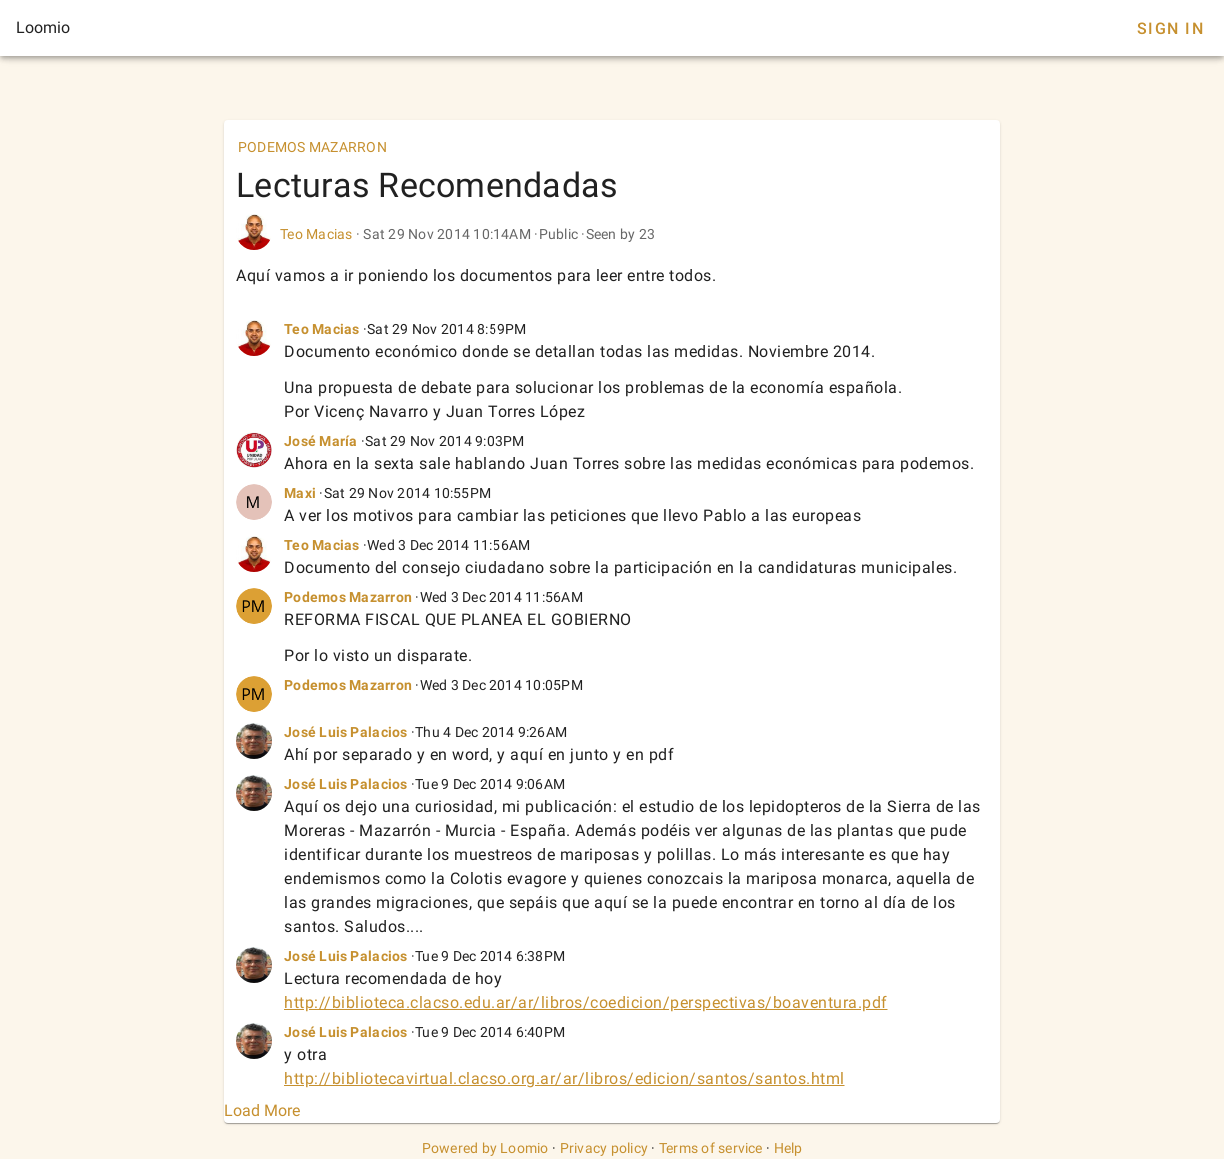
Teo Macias (316, 234)
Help (788, 1148)
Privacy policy (604, 1148)
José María (321, 441)
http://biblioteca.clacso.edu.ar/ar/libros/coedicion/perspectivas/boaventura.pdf (586, 1002)
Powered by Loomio (485, 1148)
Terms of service (711, 1148)
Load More (262, 1110)
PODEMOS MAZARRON (312, 147)
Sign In (1170, 28)
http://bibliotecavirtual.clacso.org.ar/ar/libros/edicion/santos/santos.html (564, 1078)
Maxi (300, 493)
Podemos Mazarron (348, 597)
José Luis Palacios (346, 732)
